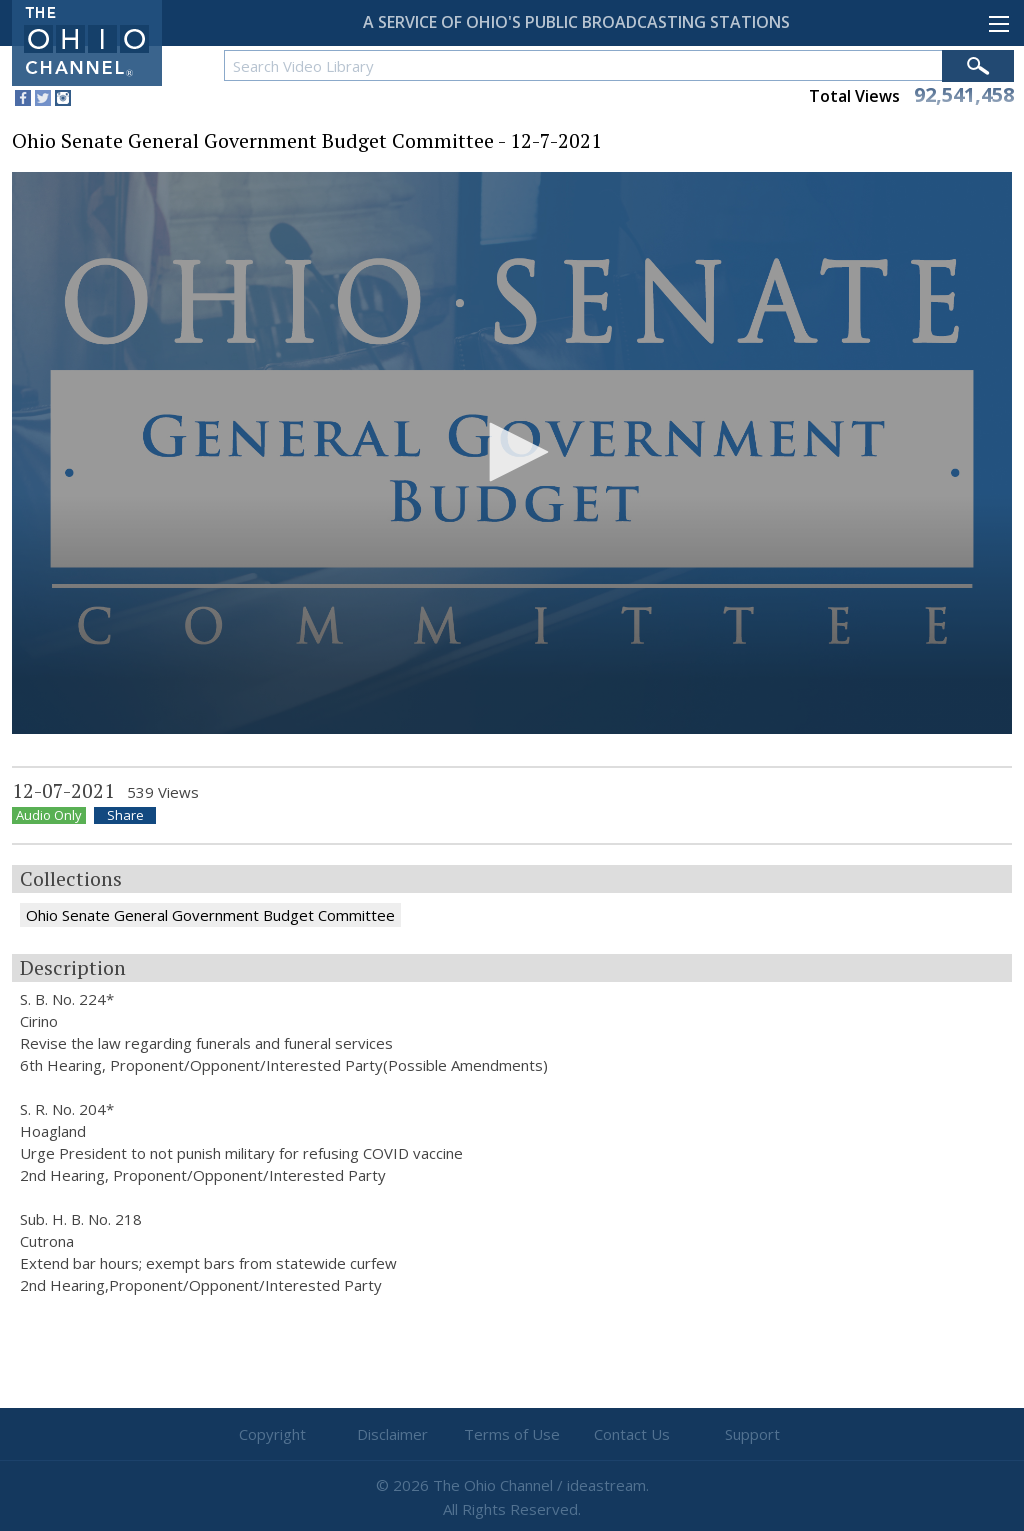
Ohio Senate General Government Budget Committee (210, 915)
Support (752, 1434)
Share (125, 815)
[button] (512, 452)
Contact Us (632, 1434)
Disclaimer (392, 1434)
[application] (512, 453)
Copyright (272, 1434)
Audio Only (49, 815)
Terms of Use (512, 1434)
